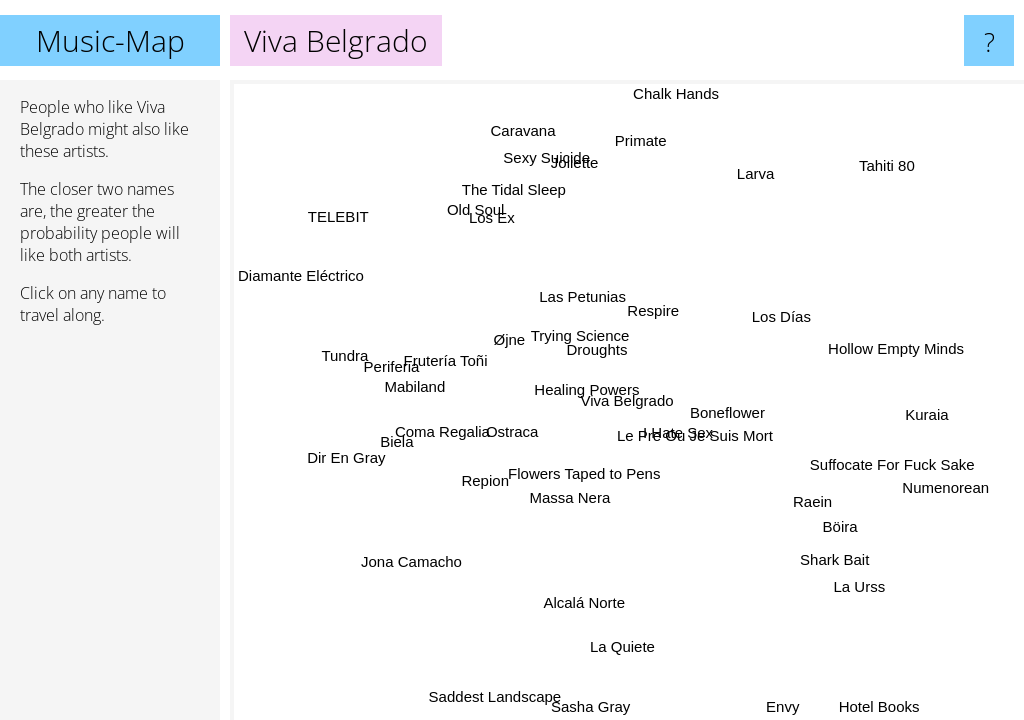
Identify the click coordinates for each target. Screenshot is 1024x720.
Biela (407, 459)
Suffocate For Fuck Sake (891, 472)
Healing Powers (590, 386)
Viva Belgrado (627, 400)
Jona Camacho (414, 562)
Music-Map (110, 40)
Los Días (775, 307)
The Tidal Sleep (523, 187)
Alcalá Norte (569, 596)
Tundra (345, 355)
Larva (756, 168)
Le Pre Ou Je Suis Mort (695, 434)
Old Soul (465, 217)
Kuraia (922, 412)
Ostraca (512, 430)
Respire (647, 311)
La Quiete (614, 643)
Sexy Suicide (543, 161)
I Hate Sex (700, 410)
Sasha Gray (581, 706)
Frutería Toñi (450, 354)
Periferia (395, 376)
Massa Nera (568, 494)
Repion (494, 487)
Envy (778, 706)
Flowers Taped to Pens (588, 473)
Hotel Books (877, 706)
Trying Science (581, 333)
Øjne (524, 323)
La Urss (861, 580)
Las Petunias (584, 294)
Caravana (547, 127)
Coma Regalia (444, 442)
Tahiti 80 (883, 163)
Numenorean (939, 505)
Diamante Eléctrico (301, 277)
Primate (637, 140)
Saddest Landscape (497, 695)
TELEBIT (342, 210)
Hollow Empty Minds (891, 345)
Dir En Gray (344, 459)
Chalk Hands (676, 93)
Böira (828, 533)
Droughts (592, 351)
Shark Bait (830, 558)
